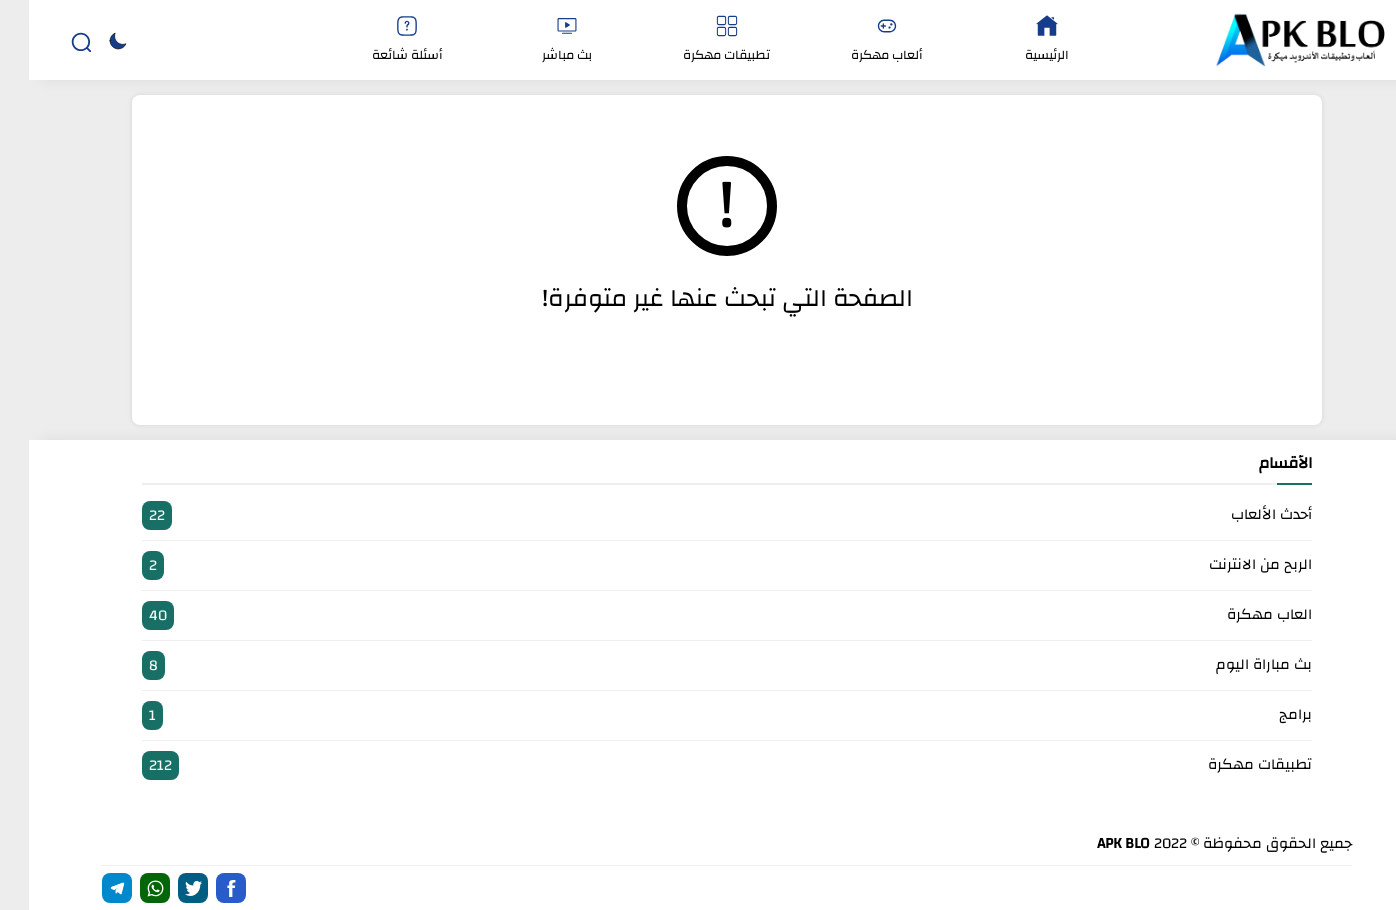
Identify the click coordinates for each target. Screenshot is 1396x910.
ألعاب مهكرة (858, 40)
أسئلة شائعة (378, 40)
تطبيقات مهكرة (698, 40)
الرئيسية (1018, 40)
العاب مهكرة (698, 615)
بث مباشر (538, 40)
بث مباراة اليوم (698, 665)
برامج (698, 715)
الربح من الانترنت (698, 565)
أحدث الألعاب (698, 515)
